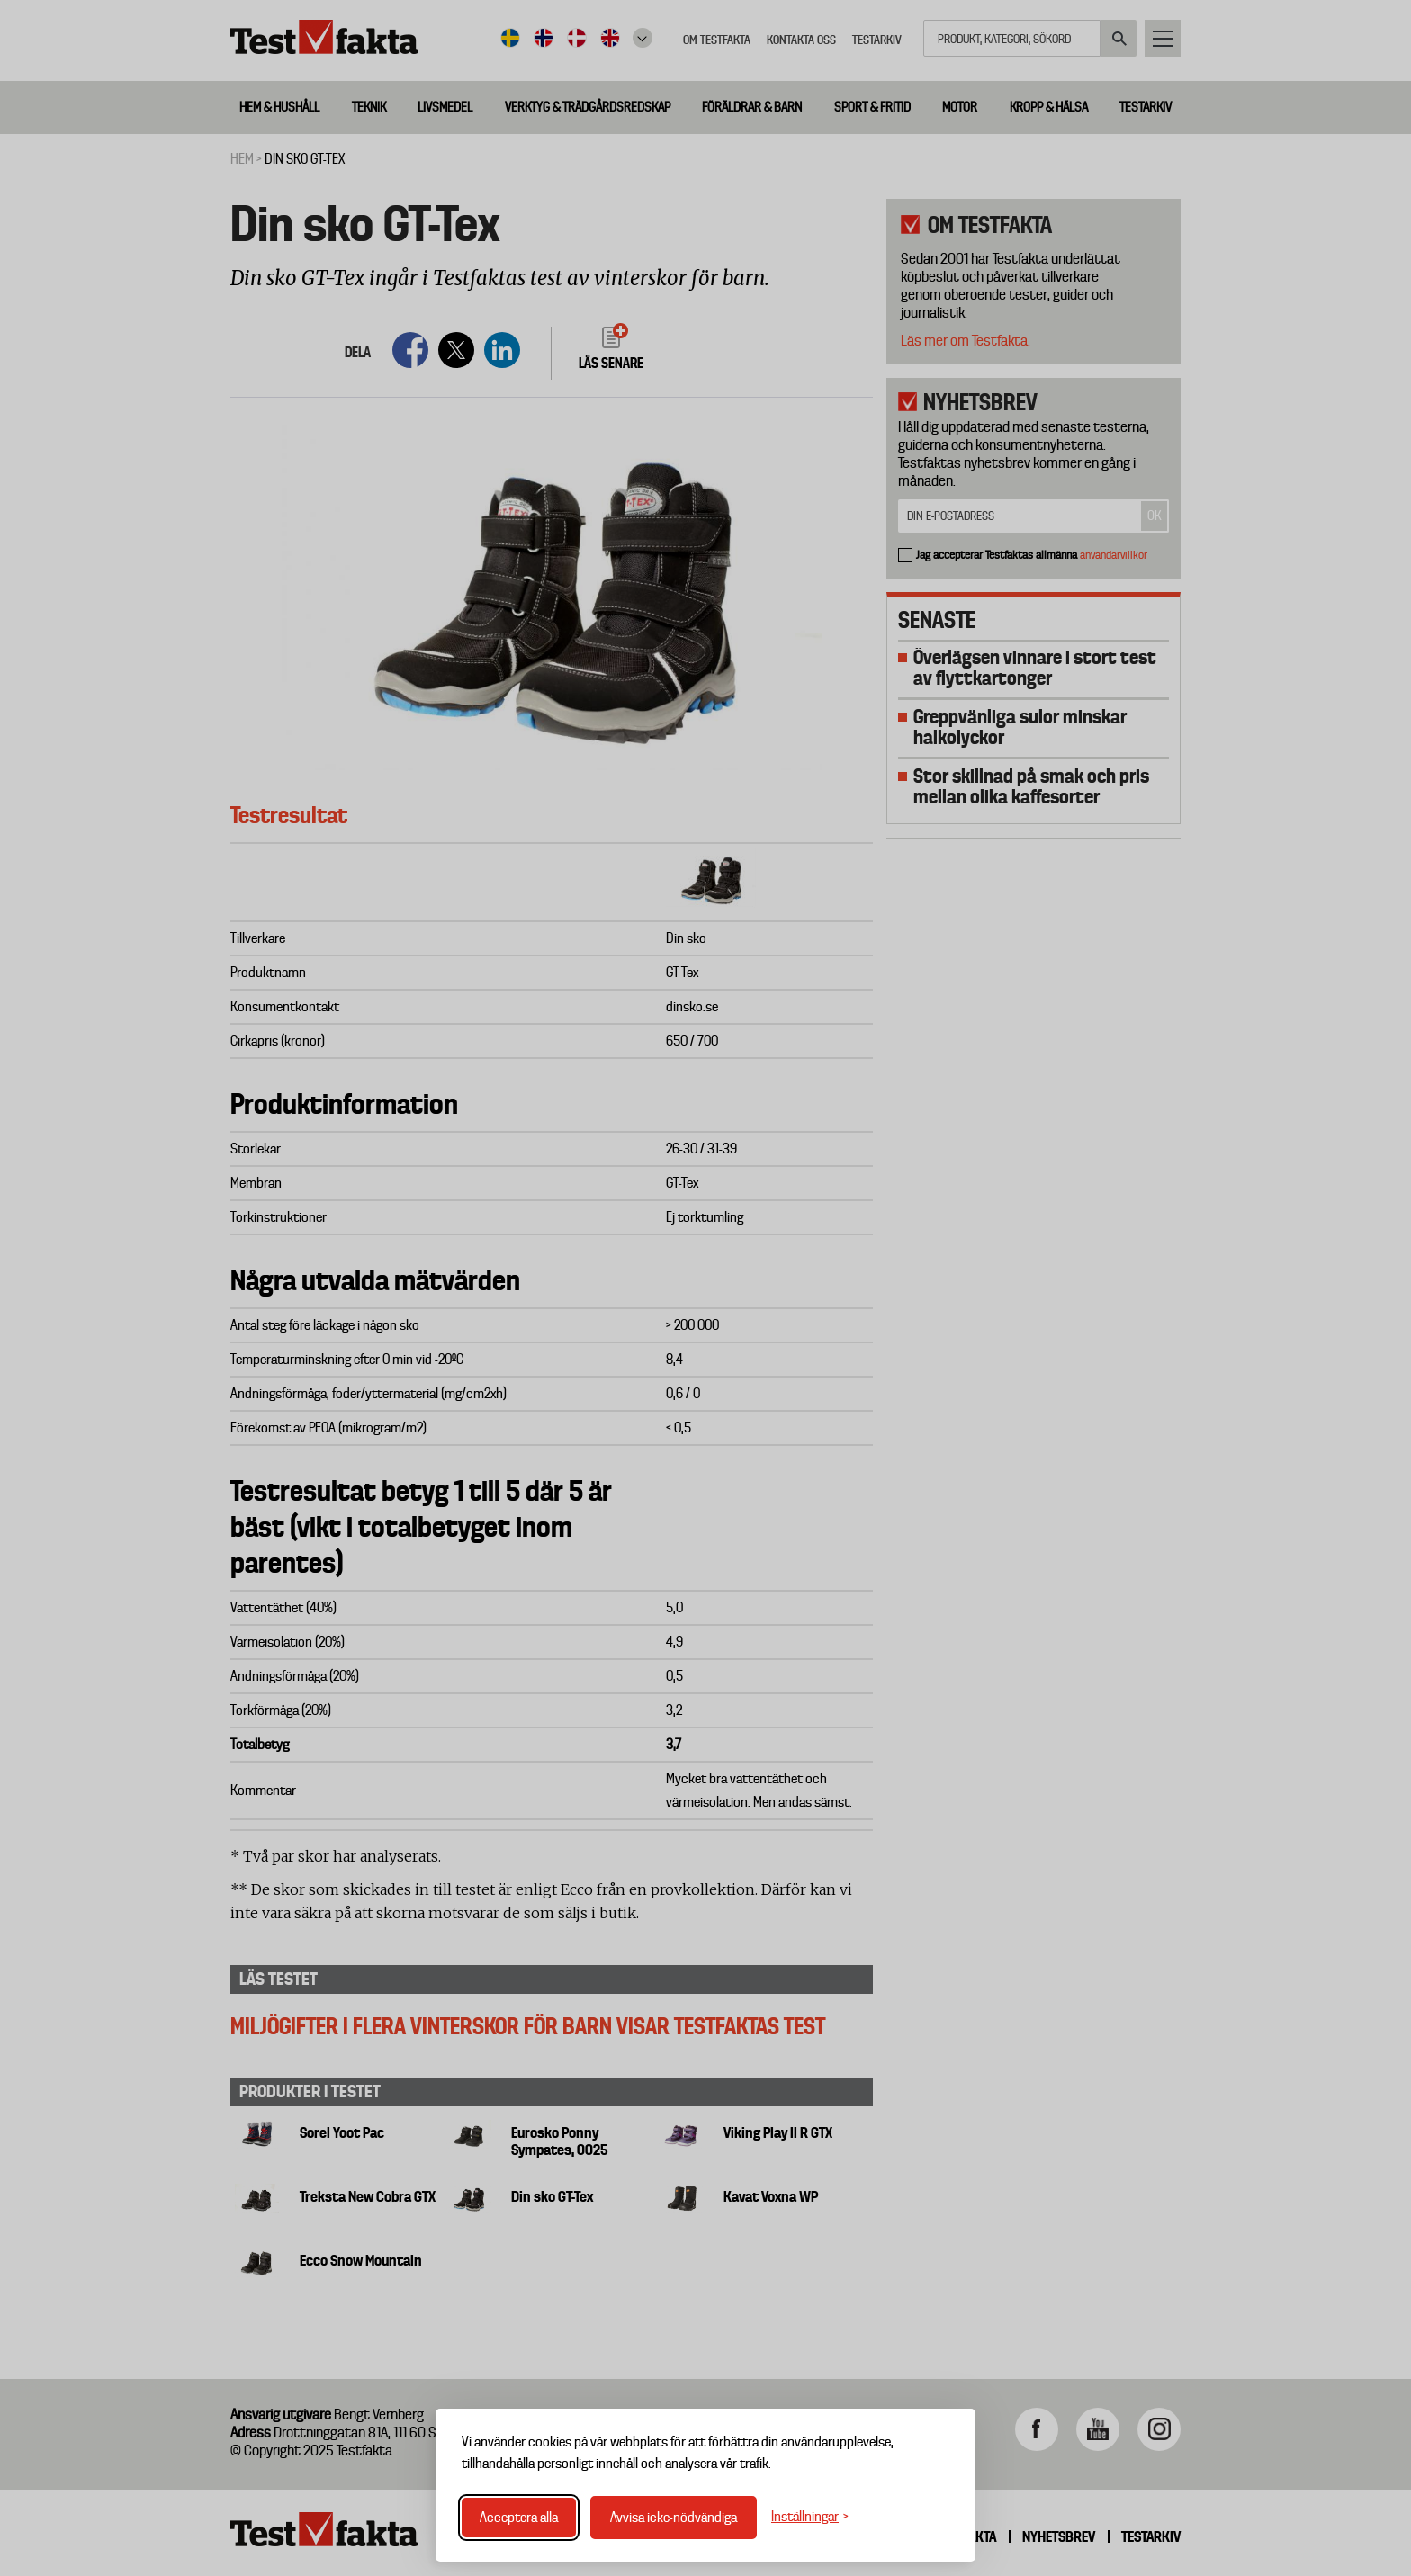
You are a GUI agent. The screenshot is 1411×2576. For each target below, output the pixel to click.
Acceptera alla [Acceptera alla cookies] (519, 2517)
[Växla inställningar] (810, 2517)
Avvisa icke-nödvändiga (673, 2517)
